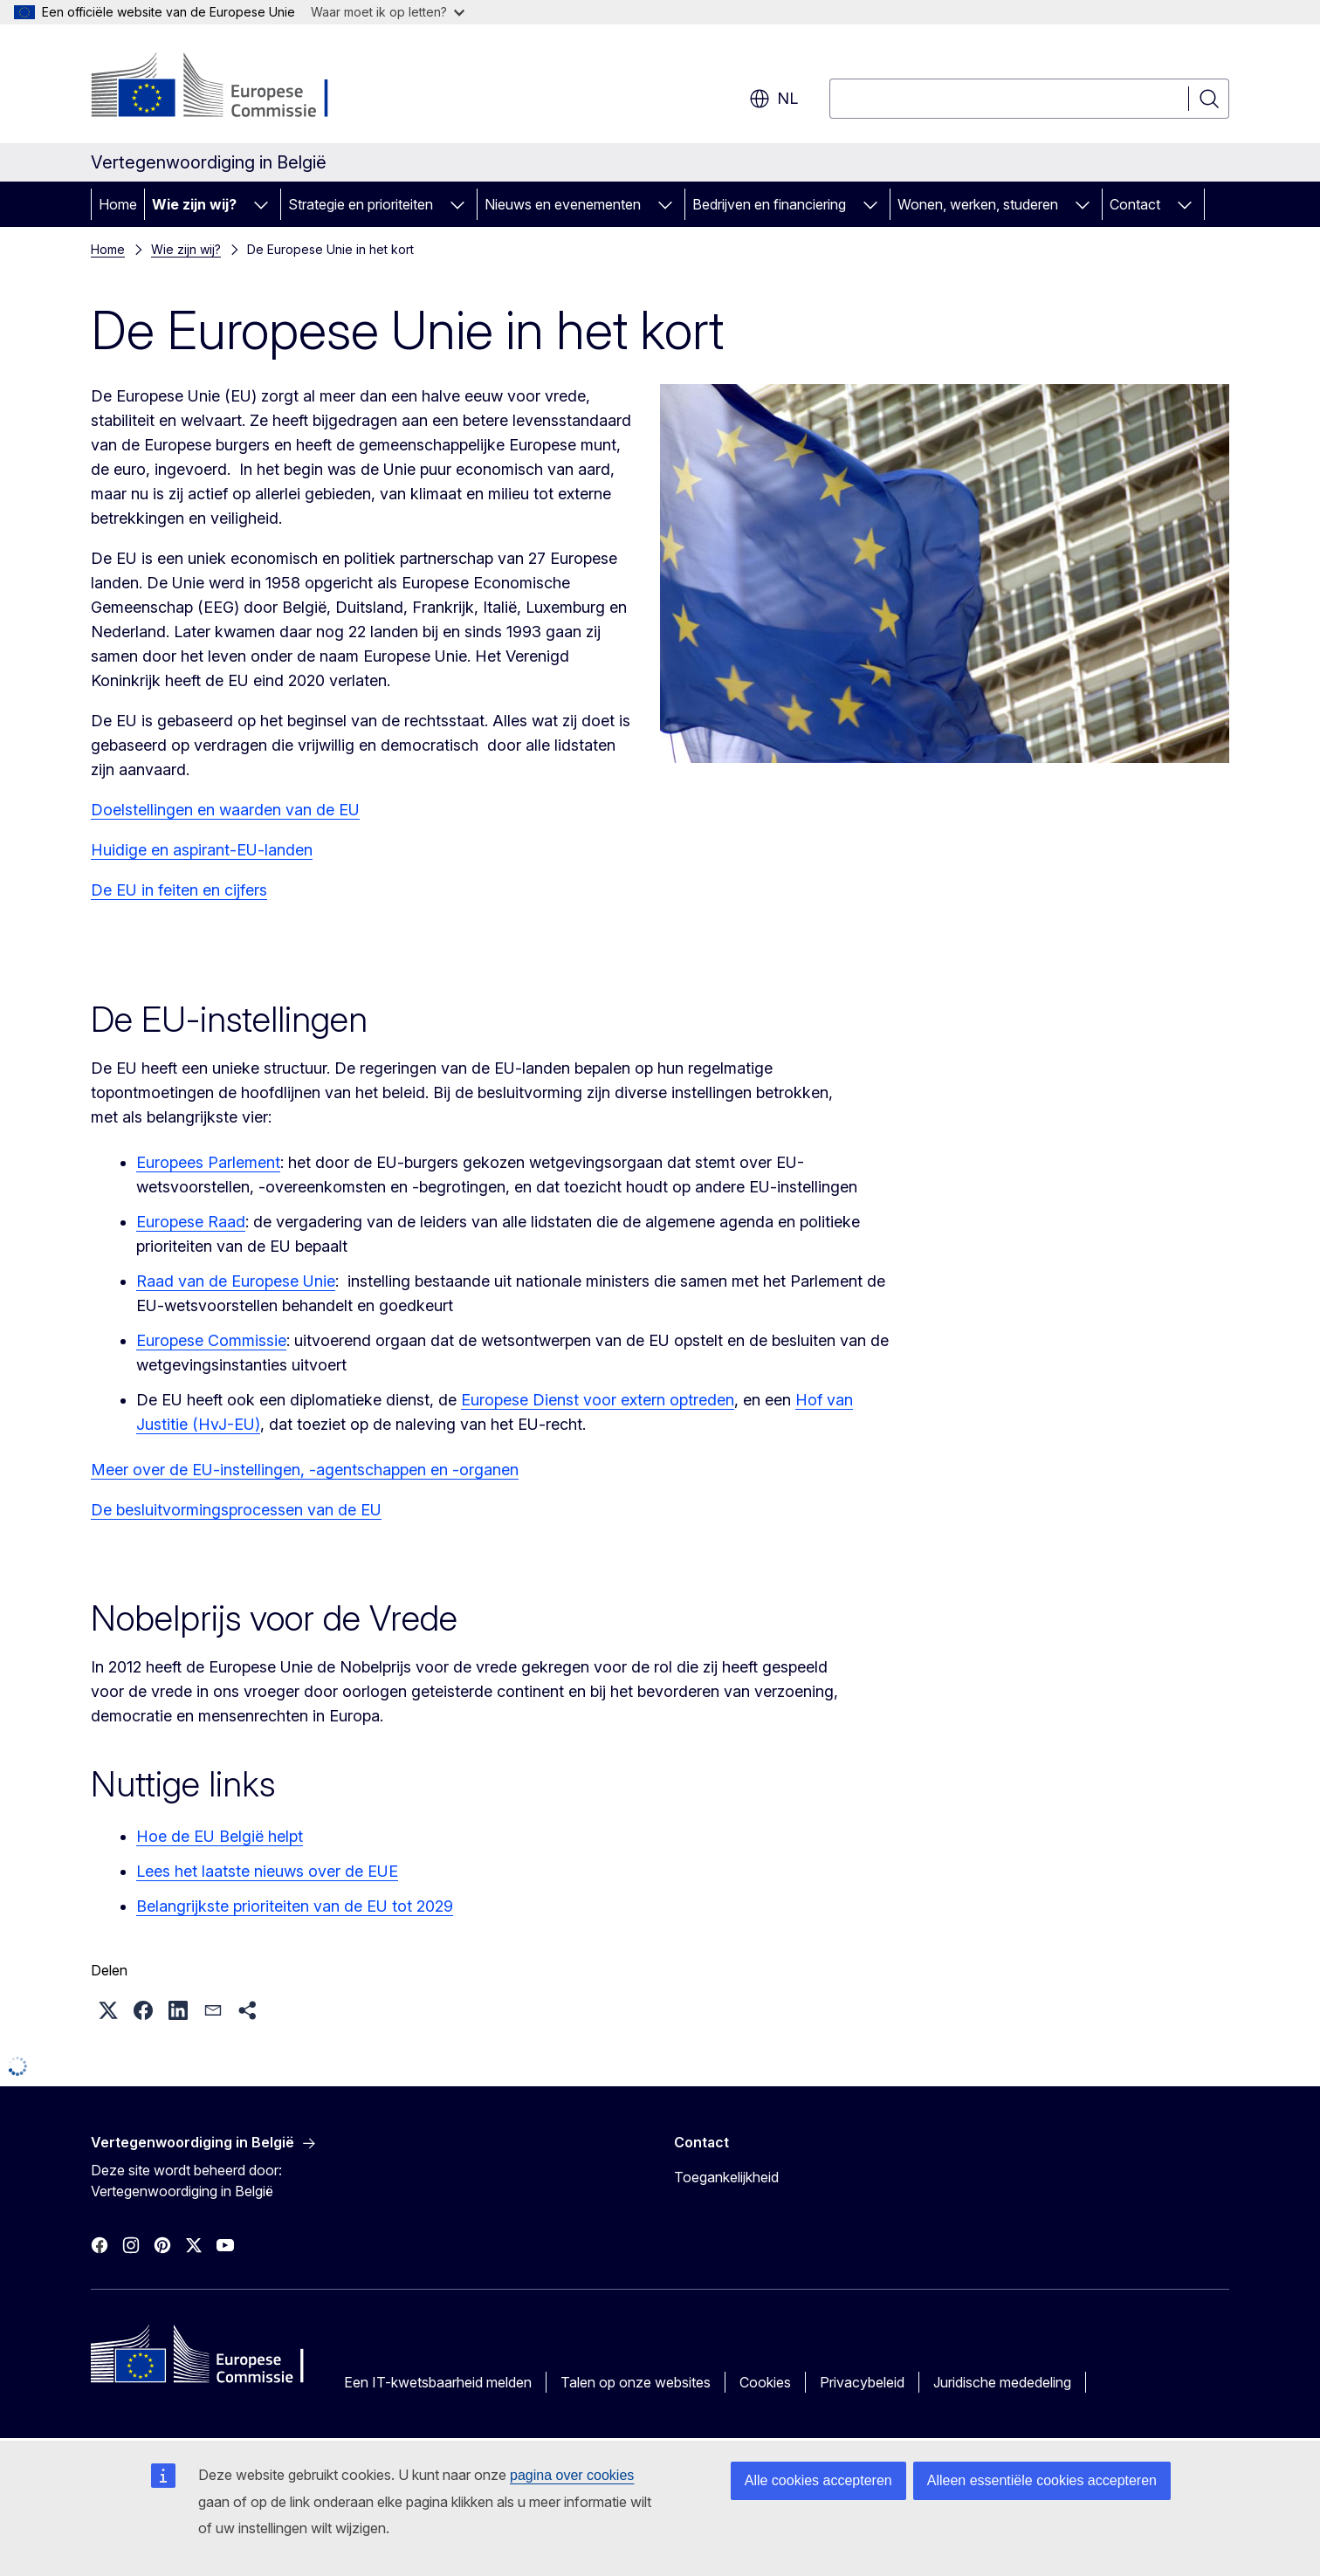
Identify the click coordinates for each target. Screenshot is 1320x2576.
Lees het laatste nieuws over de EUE (267, 1871)
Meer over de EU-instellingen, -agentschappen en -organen (305, 1469)
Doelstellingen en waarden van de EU (225, 809)
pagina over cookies (572, 2475)
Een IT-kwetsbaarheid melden (438, 2382)
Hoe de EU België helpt (219, 1836)
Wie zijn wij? (194, 204)
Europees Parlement (208, 1162)
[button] (108, 2010)
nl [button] (773, 98)
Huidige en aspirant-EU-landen (202, 850)
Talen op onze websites (635, 2382)
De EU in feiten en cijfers (179, 890)
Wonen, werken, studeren (977, 204)
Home (118, 204)
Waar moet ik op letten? (387, 11)
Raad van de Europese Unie (235, 1281)
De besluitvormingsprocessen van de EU (236, 1510)
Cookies (765, 2382)
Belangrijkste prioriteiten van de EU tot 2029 (294, 1906)
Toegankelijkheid (726, 2177)
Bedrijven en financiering (769, 204)
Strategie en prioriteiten (360, 204)
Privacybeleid (862, 2382)
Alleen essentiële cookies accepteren (1042, 2480)
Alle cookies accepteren (818, 2480)
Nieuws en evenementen (563, 204)
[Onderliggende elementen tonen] (261, 204)
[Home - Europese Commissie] (232, 87)
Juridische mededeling (1002, 2382)
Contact (1135, 204)
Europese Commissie (211, 1340)
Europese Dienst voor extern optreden (597, 1400)
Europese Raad (190, 1221)
